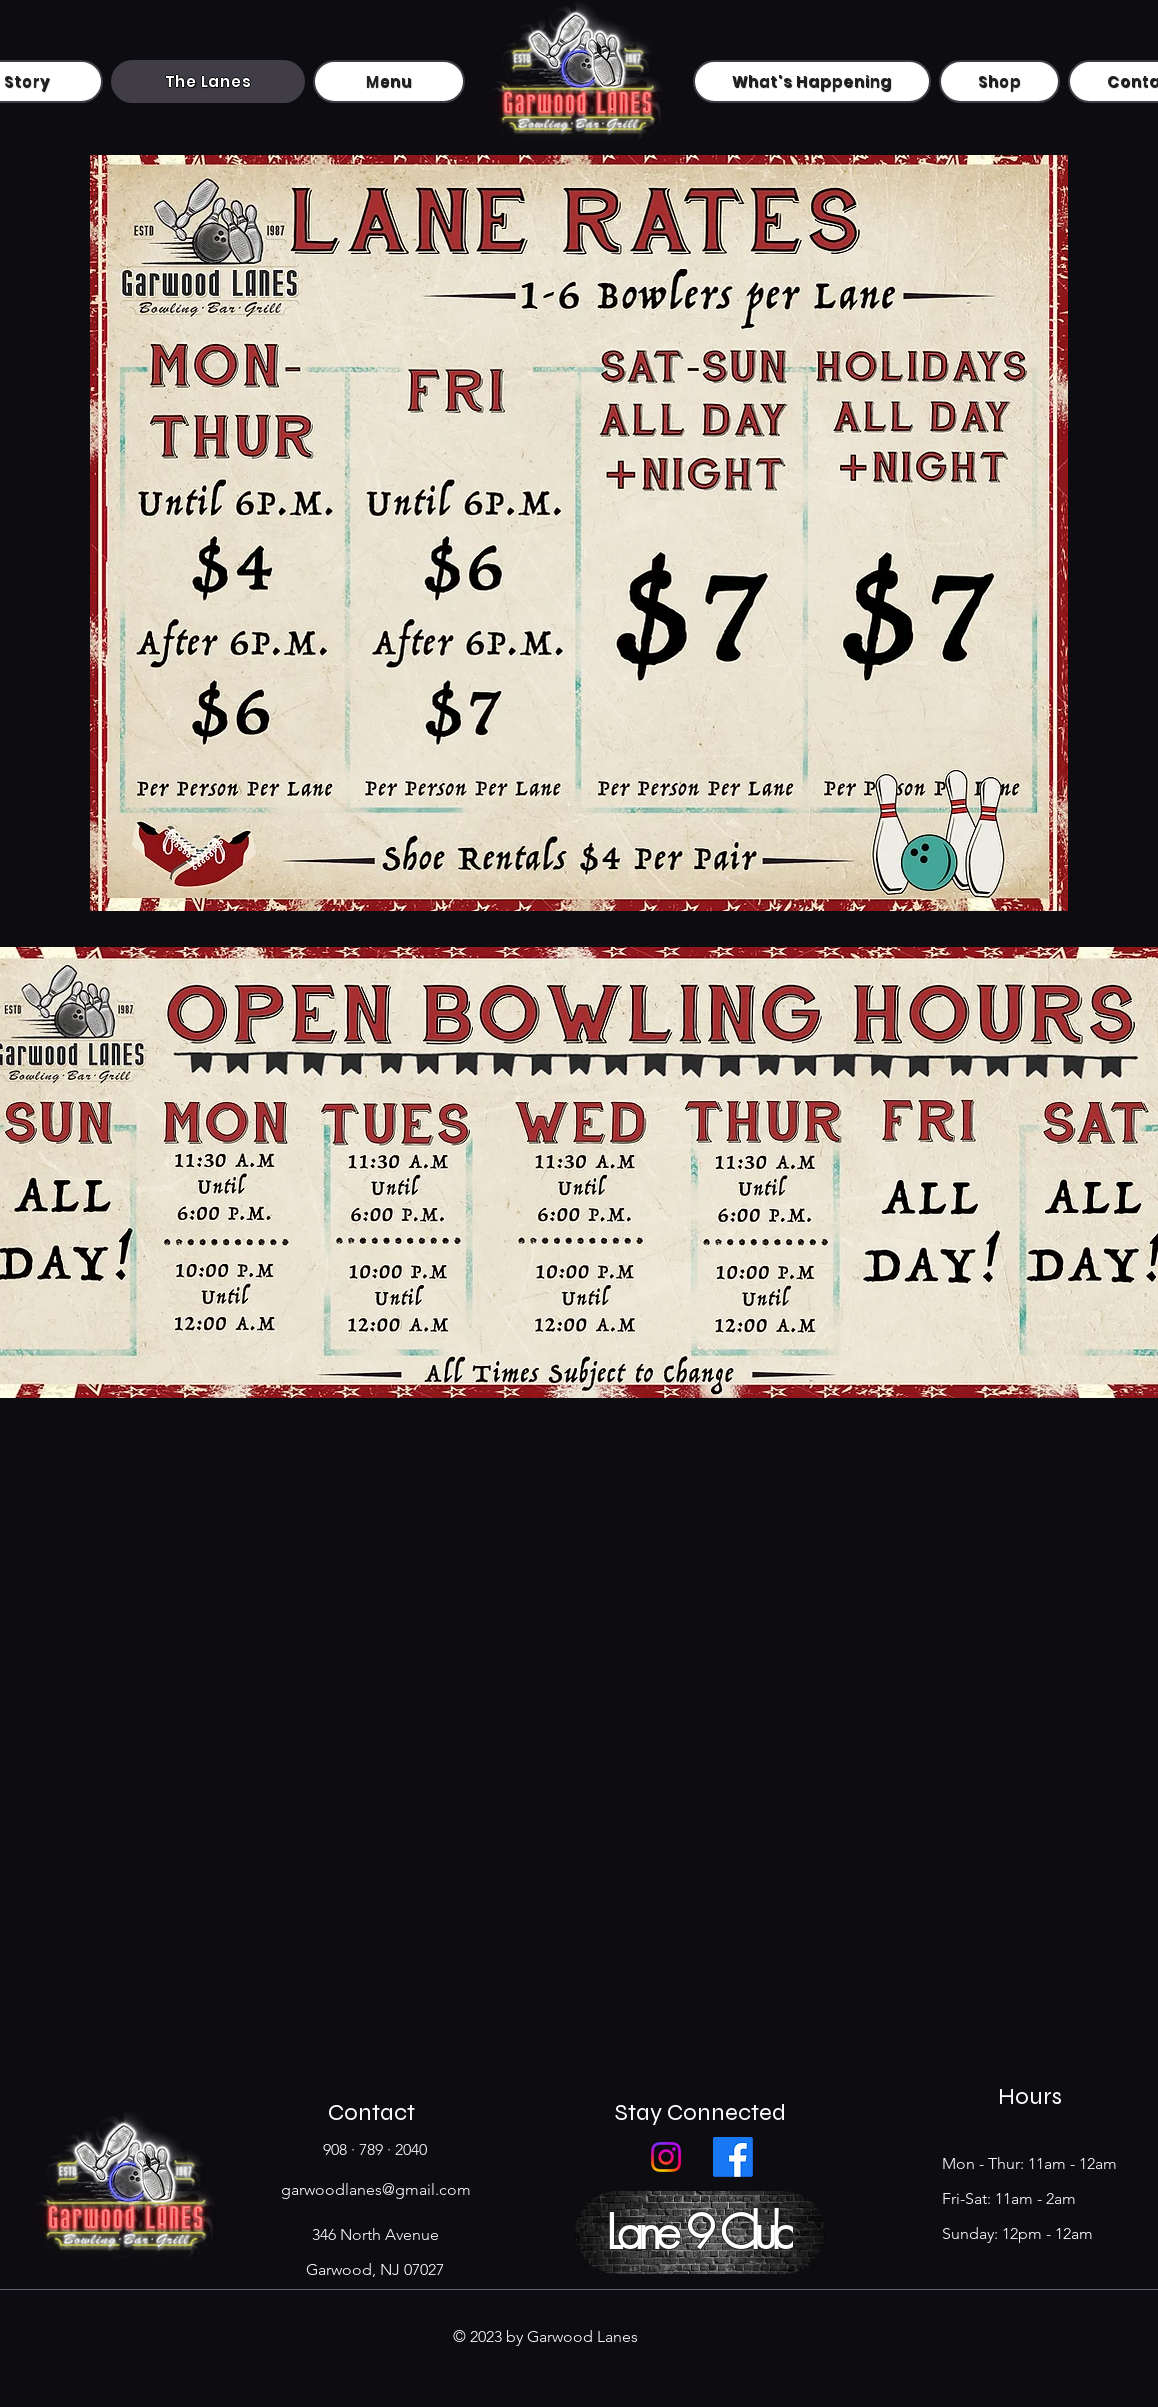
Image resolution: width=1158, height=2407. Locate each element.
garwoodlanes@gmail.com (376, 2189)
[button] (700, 2232)
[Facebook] (733, 2157)
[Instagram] (666, 2157)
